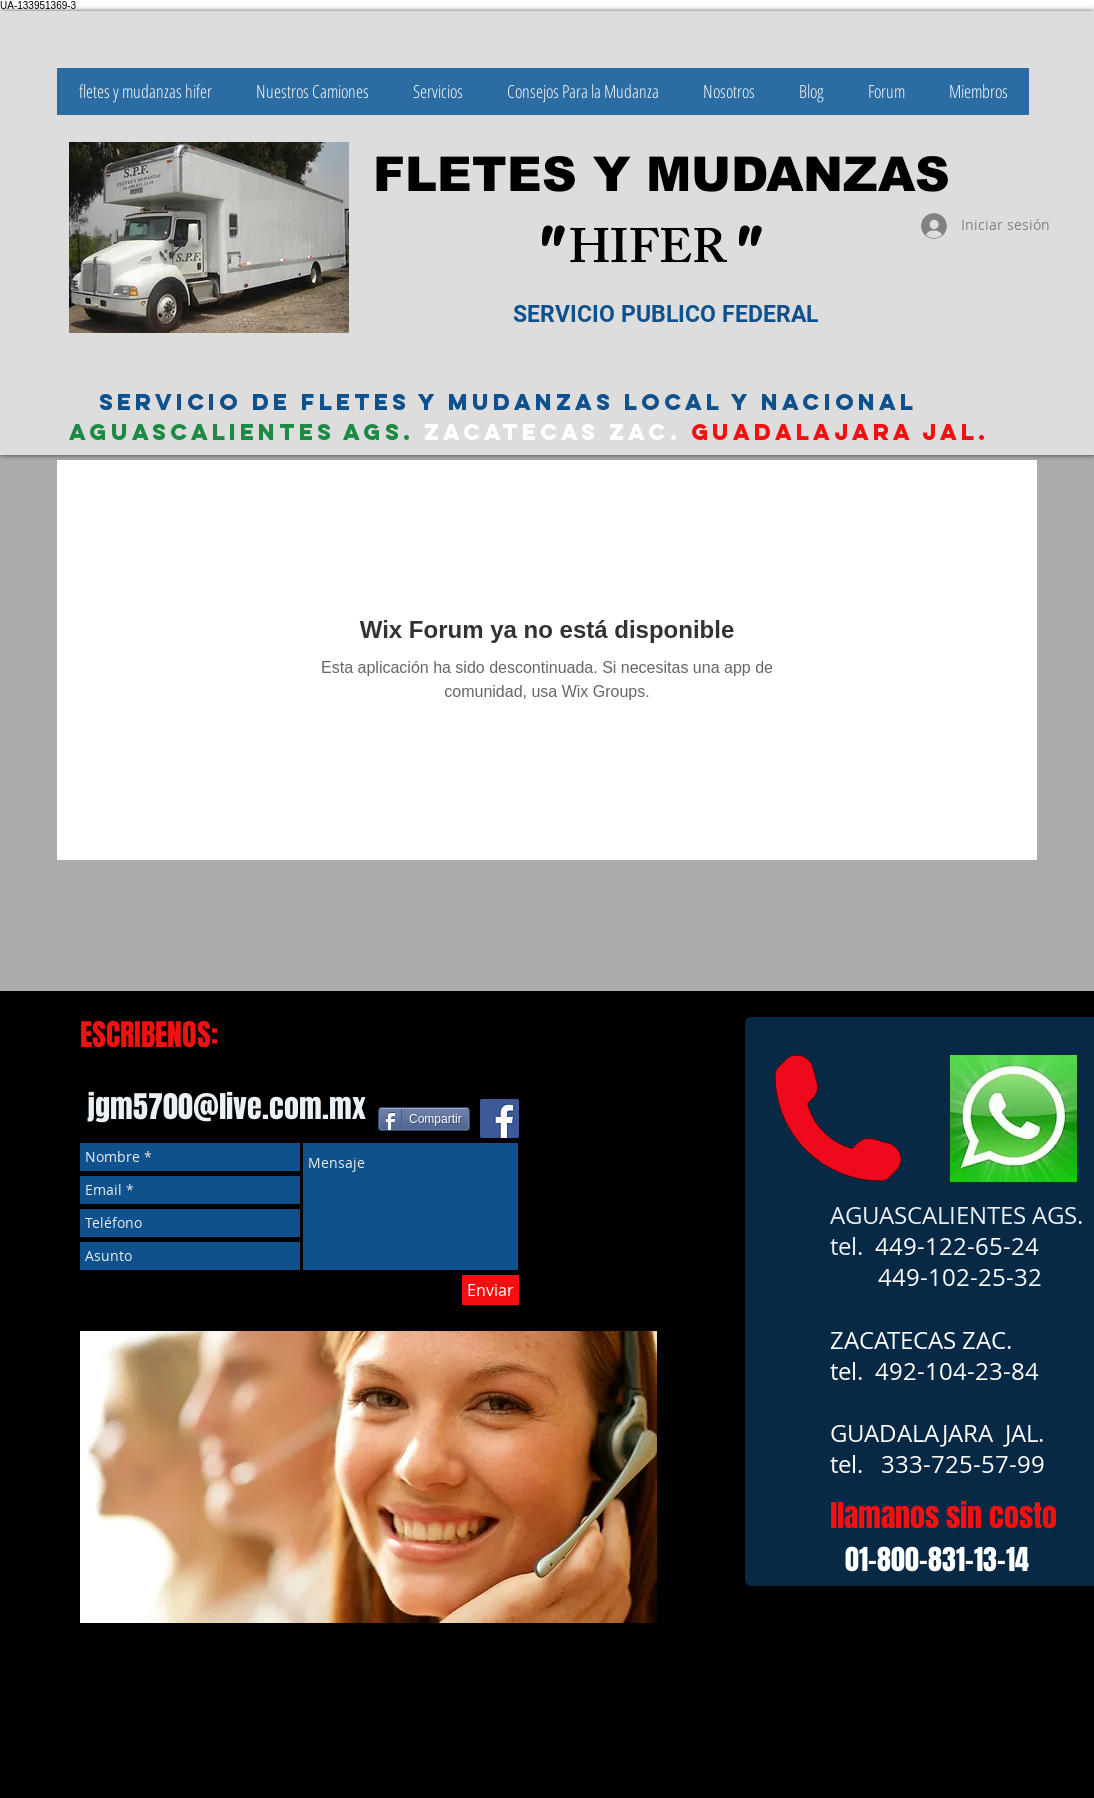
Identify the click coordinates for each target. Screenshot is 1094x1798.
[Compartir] (424, 1119)
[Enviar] (490, 1290)
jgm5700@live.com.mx (226, 1107)
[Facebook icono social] (499, 1118)
